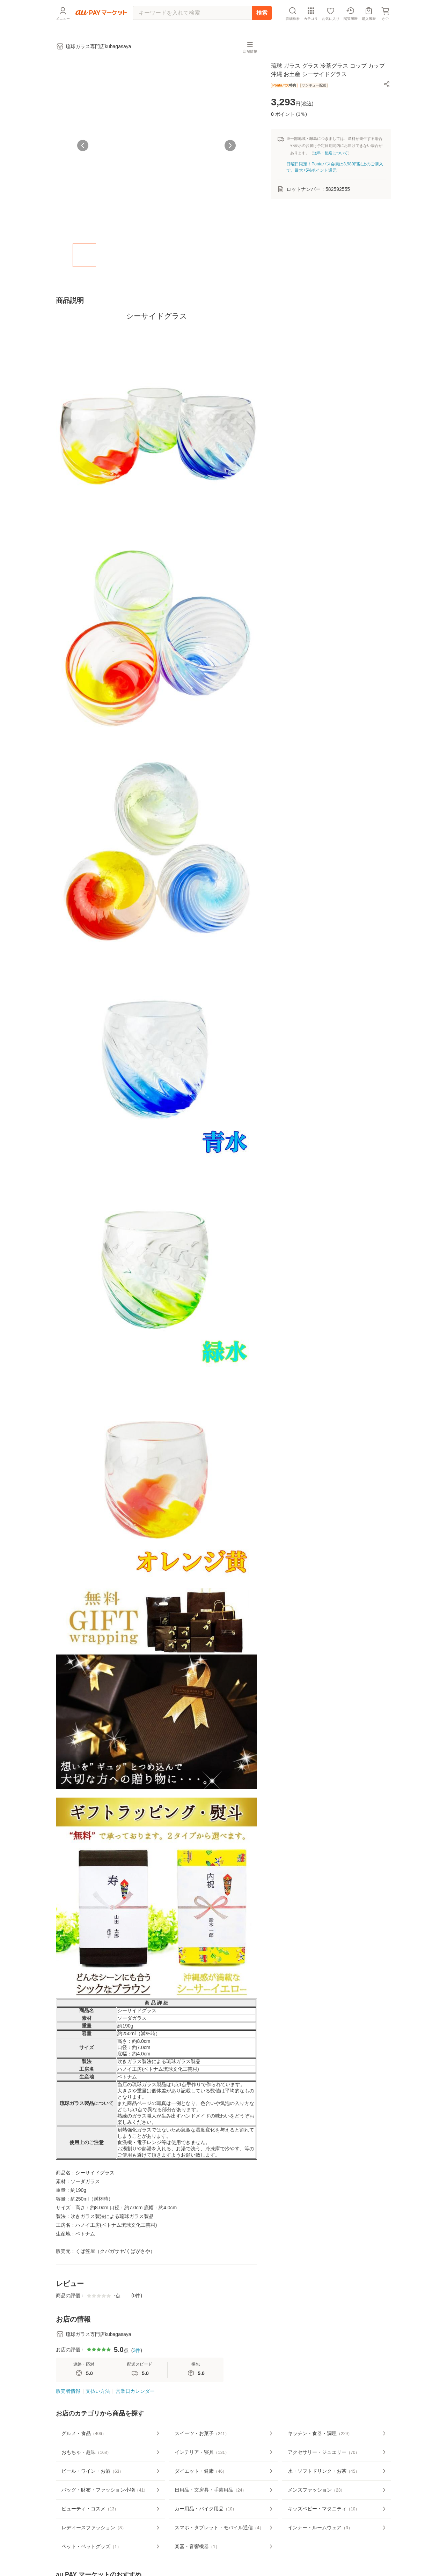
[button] (387, 84)
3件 (136, 2350)
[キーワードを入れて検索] (192, 13)
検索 (262, 13)
